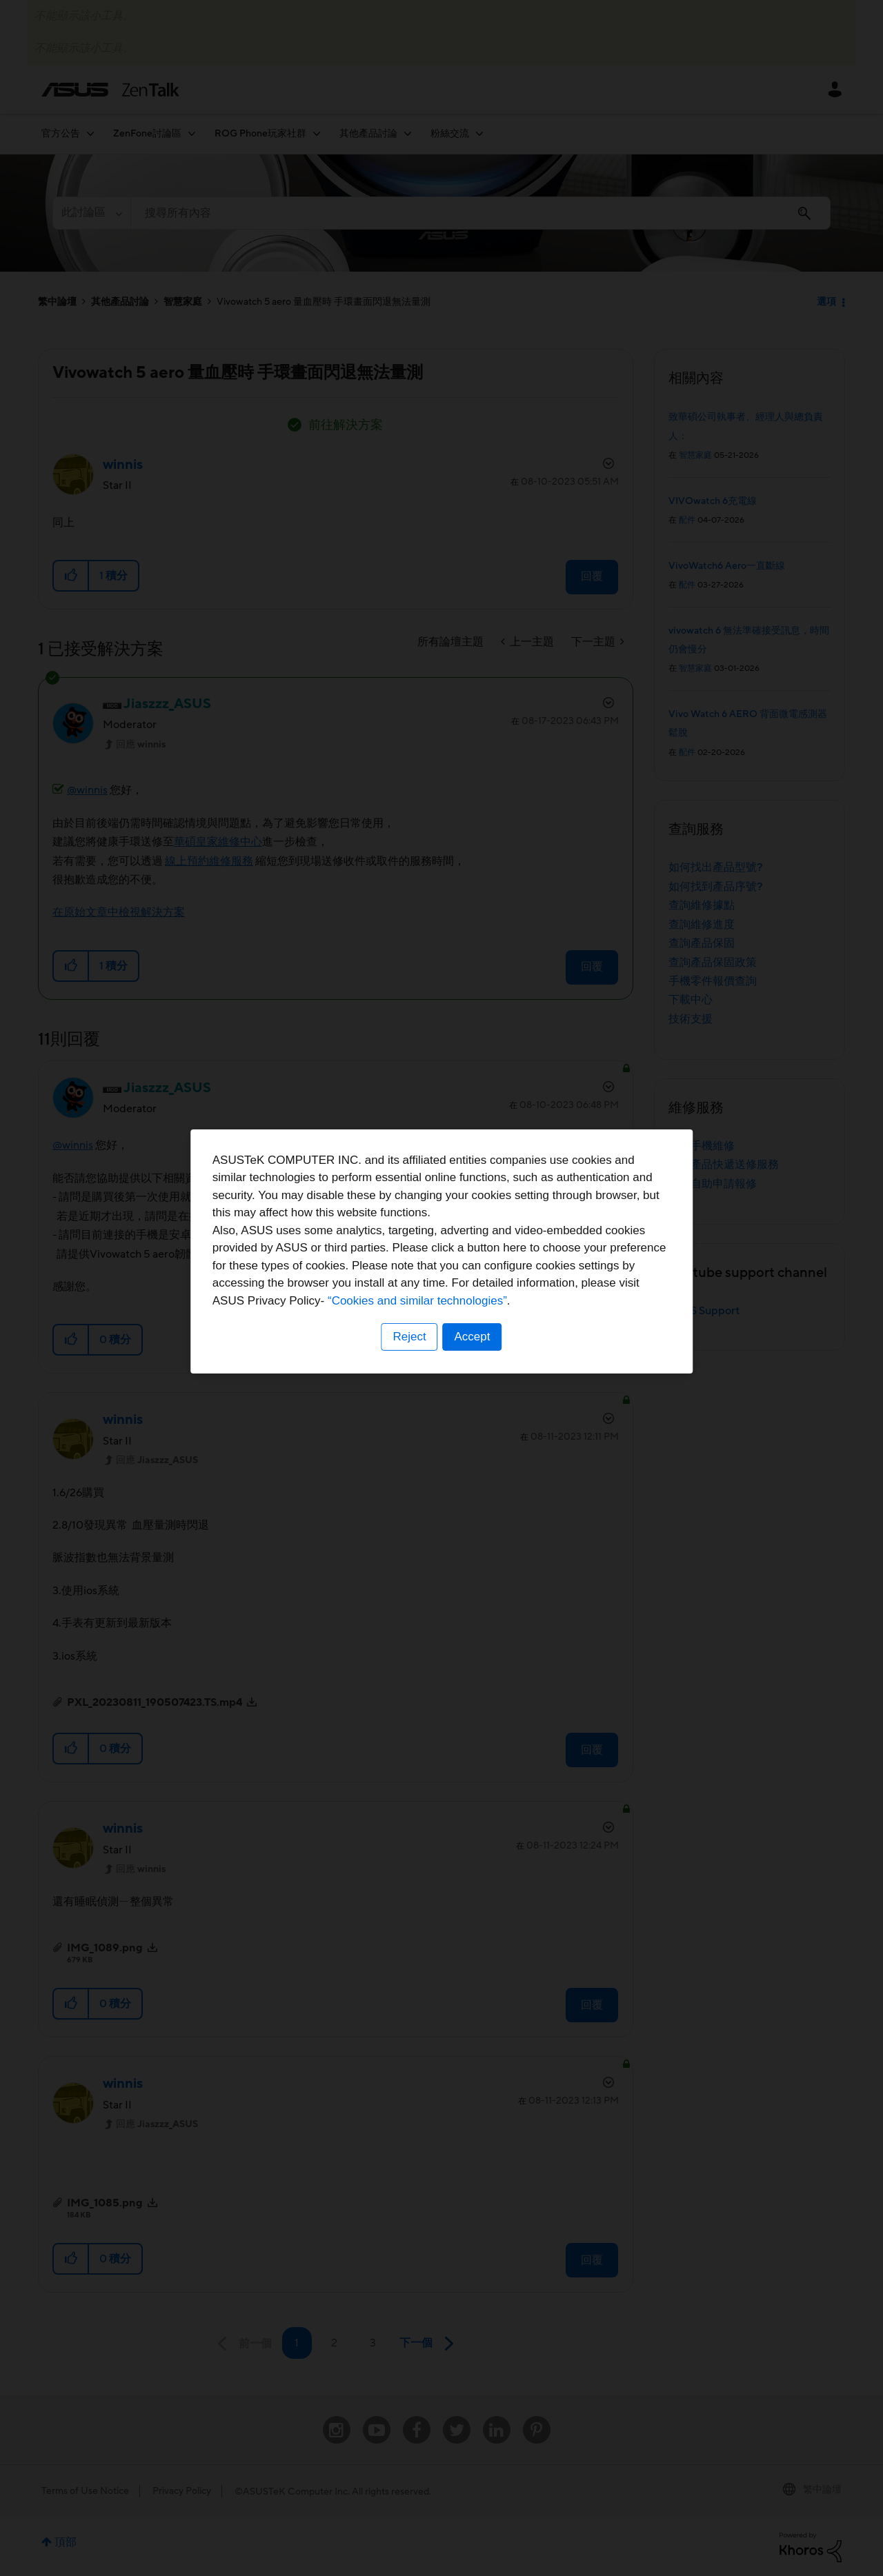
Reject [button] (409, 1373)
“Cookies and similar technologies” (483, 1337)
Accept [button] (472, 1373)
